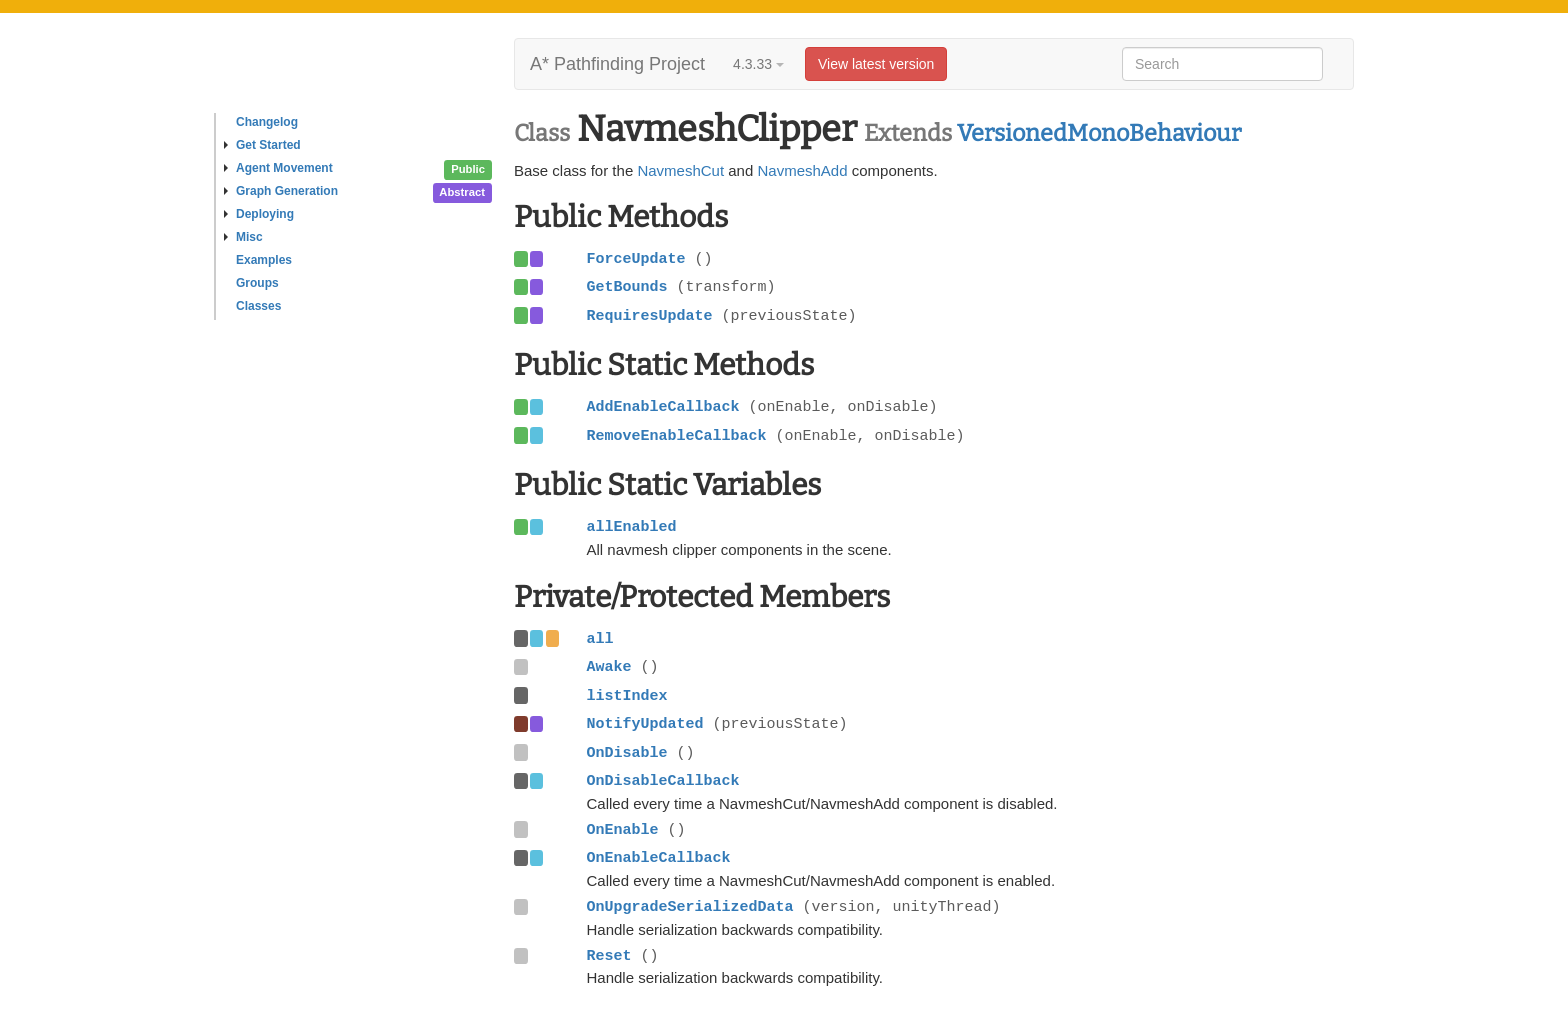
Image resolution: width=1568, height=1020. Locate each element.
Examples (264, 260)
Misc (243, 237)
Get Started (262, 145)
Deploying (259, 214)
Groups (257, 283)
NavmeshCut (680, 170)
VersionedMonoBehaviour (1099, 133)
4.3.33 (758, 64)
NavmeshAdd (802, 170)
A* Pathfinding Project (617, 64)
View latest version (876, 64)
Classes (258, 306)
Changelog (267, 122)
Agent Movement (278, 168)
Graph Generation (281, 191)
